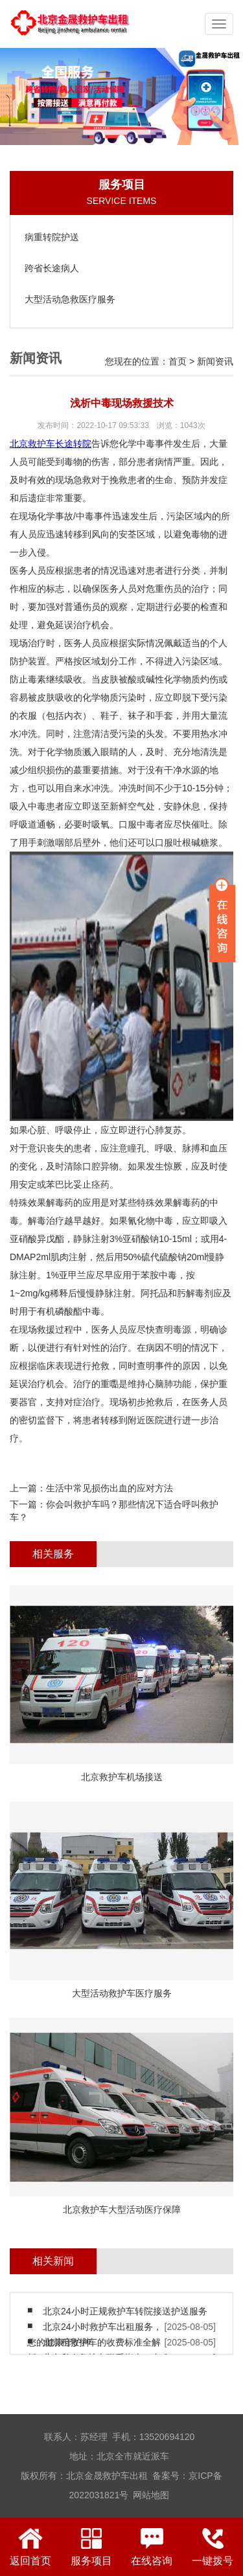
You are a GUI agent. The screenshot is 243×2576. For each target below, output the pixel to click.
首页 (177, 361)
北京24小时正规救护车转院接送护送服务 (125, 2311)
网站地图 (151, 2495)
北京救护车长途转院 (50, 443)
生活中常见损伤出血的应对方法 (109, 1488)
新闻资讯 (215, 361)
